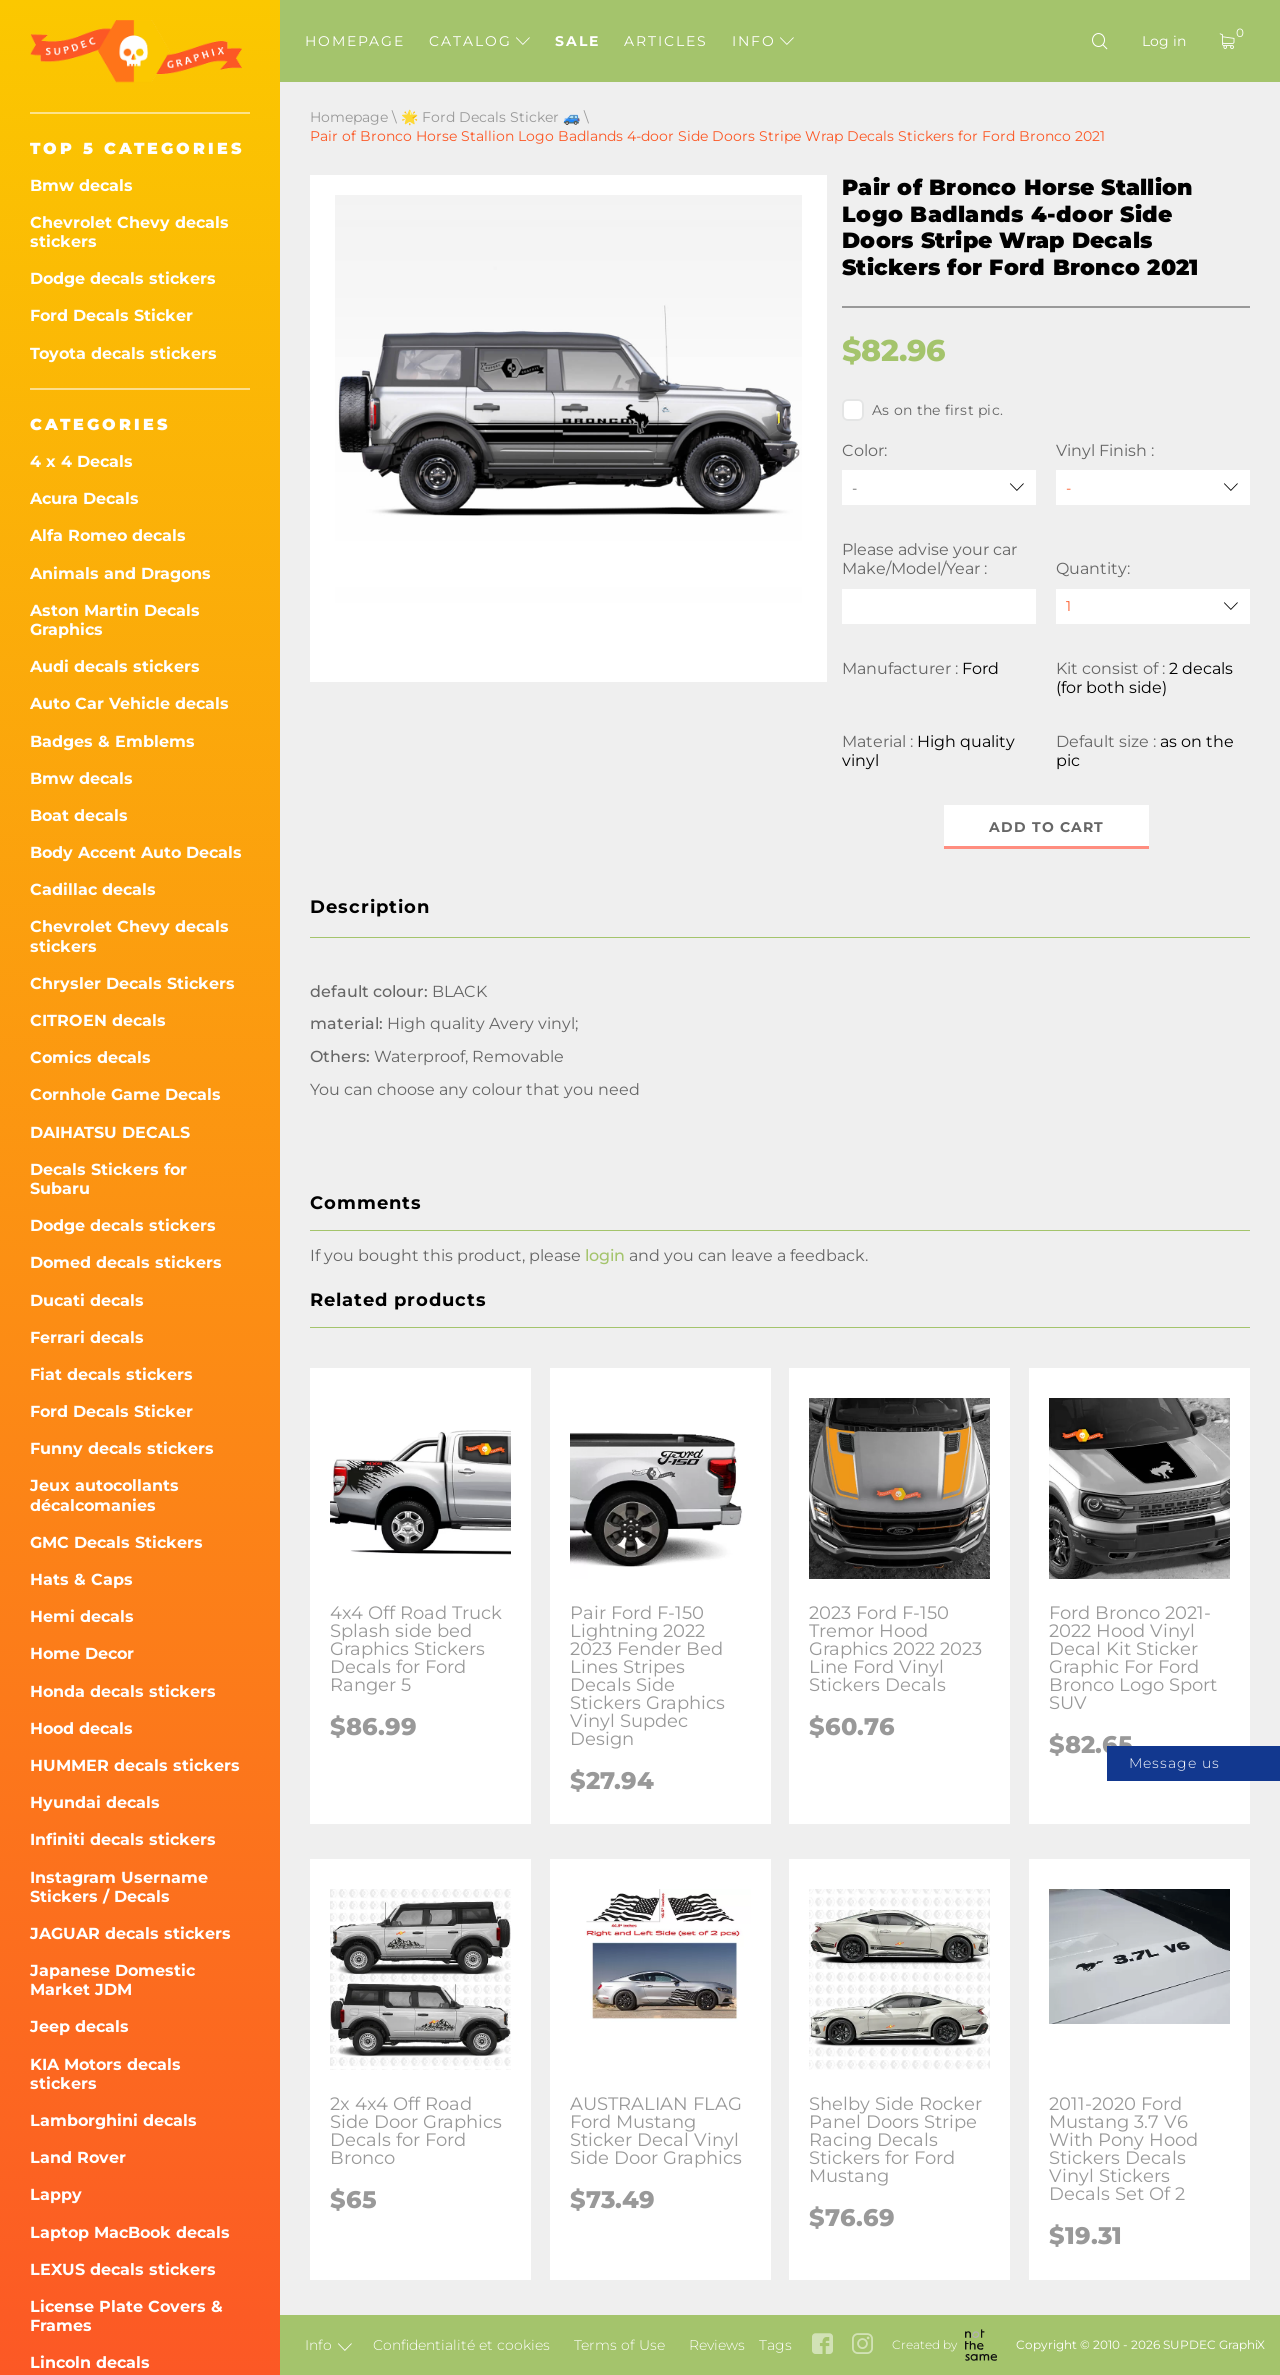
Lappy (56, 2194)
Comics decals (90, 1057)
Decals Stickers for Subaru (108, 1179)
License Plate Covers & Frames (126, 2316)
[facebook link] (822, 2345)
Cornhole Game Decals (125, 1094)
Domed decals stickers (126, 1262)
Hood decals (81, 1728)
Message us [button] (1174, 1763)
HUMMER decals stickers (135, 1765)
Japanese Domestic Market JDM (112, 1980)
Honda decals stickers (123, 1691)
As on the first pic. (922, 410)
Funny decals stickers (122, 1448)
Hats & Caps (81, 1579)
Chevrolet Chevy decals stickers (129, 232)
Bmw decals (81, 185)
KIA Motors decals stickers (105, 2074)
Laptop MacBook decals (130, 2232)
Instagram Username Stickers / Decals (119, 1887)
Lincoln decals (90, 2362)
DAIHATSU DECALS (110, 1132)
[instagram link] (862, 2345)
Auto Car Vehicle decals (129, 703)
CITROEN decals (98, 1020)
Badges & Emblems (112, 741)
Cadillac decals (93, 889)
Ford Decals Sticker (111, 315)
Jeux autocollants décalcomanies (104, 1495)
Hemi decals (82, 1616)
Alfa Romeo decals (108, 535)
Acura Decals (84, 498)
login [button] (605, 1255)
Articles (666, 41)
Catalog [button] (479, 41)
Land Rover (78, 2157)
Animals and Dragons (120, 573)
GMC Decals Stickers (116, 1542)
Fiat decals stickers (111, 1374)
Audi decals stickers (115, 666)
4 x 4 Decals (81, 461)
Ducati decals (87, 1300)
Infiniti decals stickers (123, 1839)
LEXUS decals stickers (123, 2269)
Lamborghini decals (113, 2120)
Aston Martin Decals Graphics (115, 620)
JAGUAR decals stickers (130, 1933)
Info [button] (763, 41)
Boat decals (79, 815)
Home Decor (82, 1653)
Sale (577, 41)
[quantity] (1153, 606)
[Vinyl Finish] (1153, 487)
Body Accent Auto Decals (136, 852)
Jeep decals (79, 2026)
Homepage (355, 41)
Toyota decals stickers (123, 353)
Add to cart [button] (1046, 827)
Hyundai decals (95, 1802)
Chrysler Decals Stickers (132, 983)
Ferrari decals (87, 1337)
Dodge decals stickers (123, 278)
